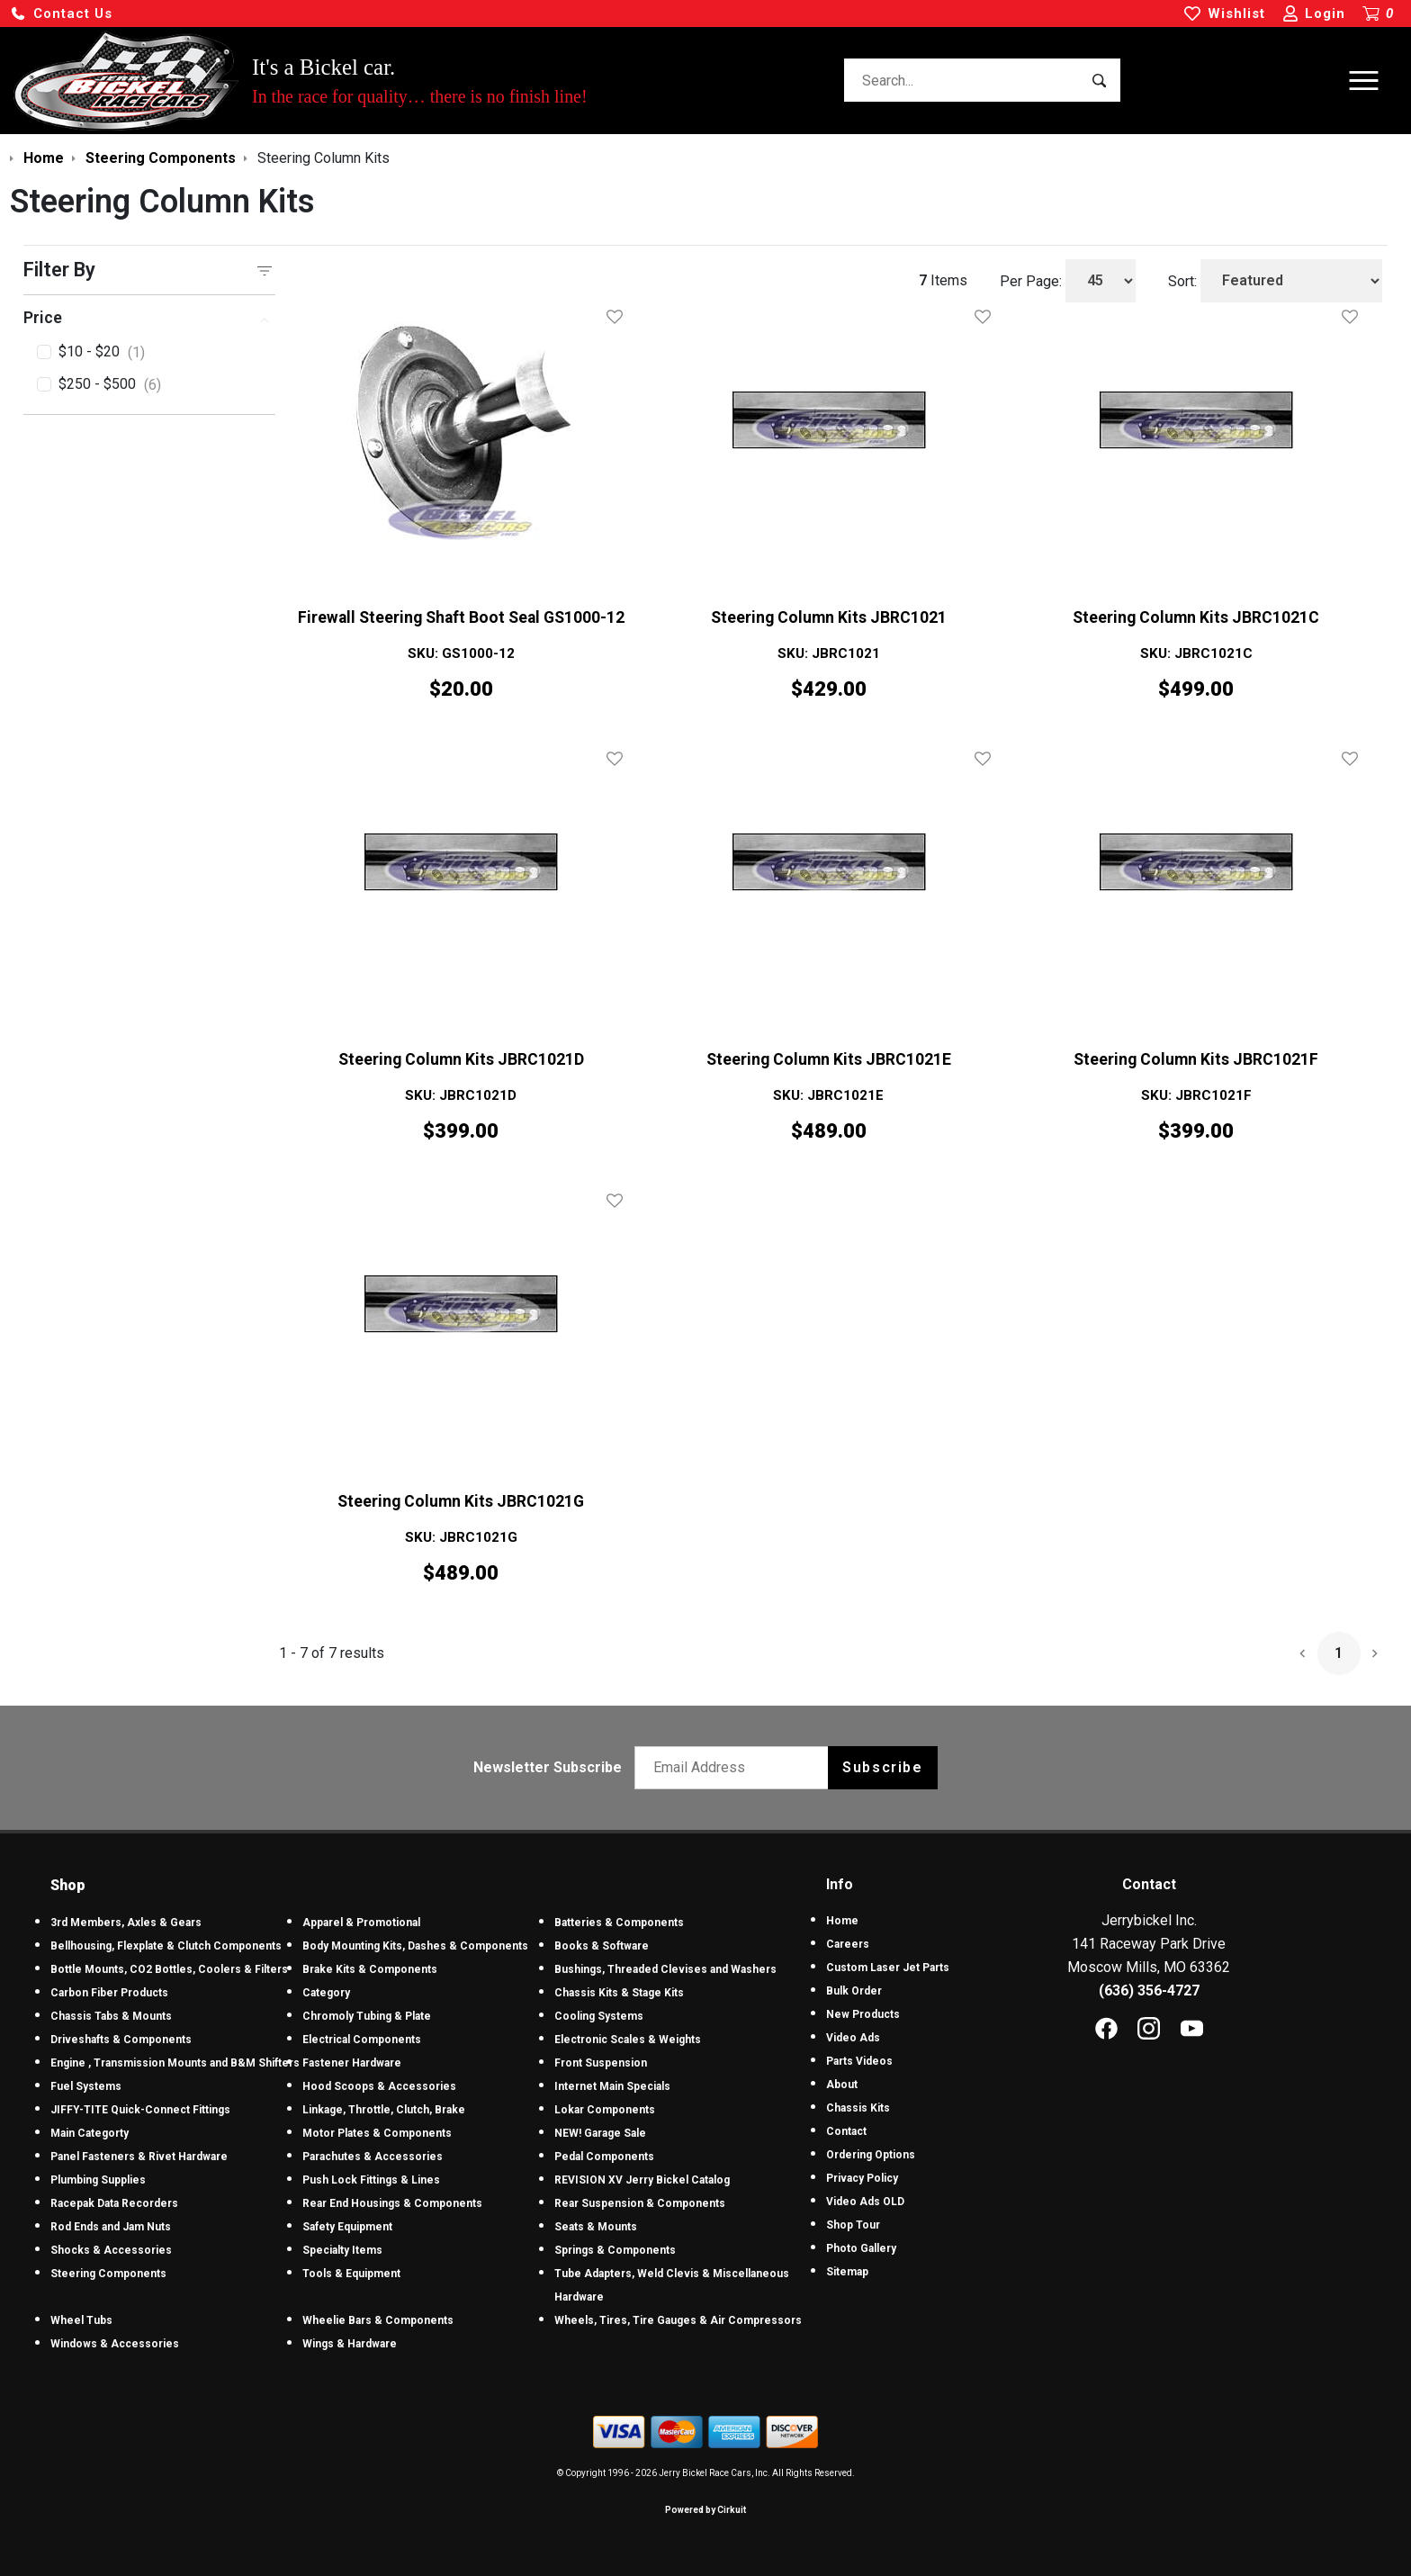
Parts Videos (859, 2061)
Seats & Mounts (595, 2226)
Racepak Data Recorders (114, 2203)
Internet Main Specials (612, 2086)
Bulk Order (854, 1991)
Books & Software (601, 1946)
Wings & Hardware (349, 2343)
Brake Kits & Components (369, 1969)
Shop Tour (853, 2225)
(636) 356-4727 (1149, 1990)
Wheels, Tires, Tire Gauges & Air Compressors (678, 2320)
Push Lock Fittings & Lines (371, 2180)
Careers (847, 1944)
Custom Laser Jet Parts (887, 1967)
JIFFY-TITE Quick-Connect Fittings (140, 2109)
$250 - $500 (109, 385)
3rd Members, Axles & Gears (126, 1922)
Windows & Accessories (114, 2343)
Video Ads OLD (865, 2201)
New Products (863, 2014)
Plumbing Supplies (98, 2180)
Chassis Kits (858, 2108)
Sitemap (847, 2271)
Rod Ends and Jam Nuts (110, 2226)
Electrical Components (361, 2039)
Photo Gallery (861, 2248)
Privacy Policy (862, 2178)
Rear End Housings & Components (392, 2203)
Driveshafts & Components (121, 2039)
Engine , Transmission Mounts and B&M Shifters (175, 2063)
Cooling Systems (598, 2016)
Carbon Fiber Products (109, 1992)
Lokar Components (604, 2109)
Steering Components (108, 2273)
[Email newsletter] (735, 1767)
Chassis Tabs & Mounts (111, 2016)
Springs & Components (615, 2250)
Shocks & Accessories (111, 2250)
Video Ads (853, 2037)
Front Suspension (600, 2063)
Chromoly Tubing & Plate (366, 2016)
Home (842, 1920)
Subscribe (882, 1767)
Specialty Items (342, 2250)
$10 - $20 (101, 353)
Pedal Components (604, 2156)
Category (326, 1992)
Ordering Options (870, 2154)
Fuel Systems (85, 2086)
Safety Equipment (347, 2226)
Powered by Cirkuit (705, 2510)
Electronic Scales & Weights (627, 2039)
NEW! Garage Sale (600, 2133)
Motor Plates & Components (377, 2133)
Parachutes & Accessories (372, 2156)
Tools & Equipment (351, 2273)
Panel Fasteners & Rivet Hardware (139, 2156)
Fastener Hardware (351, 2063)
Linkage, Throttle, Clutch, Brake (383, 2109)
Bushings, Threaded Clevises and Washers (665, 1969)
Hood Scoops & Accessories (379, 2086)
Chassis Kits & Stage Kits (619, 1992)
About (842, 2084)
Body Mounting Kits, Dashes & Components (415, 1946)
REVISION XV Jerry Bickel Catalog (642, 2180)
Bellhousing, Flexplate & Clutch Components (166, 1946)
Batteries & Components (619, 1922)
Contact (846, 2131)
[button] (61, 14)
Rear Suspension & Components (639, 2203)
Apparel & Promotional (361, 1922)
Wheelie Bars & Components (378, 2320)
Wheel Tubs (81, 2320)
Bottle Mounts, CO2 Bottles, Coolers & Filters (169, 1969)
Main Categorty (89, 2133)
